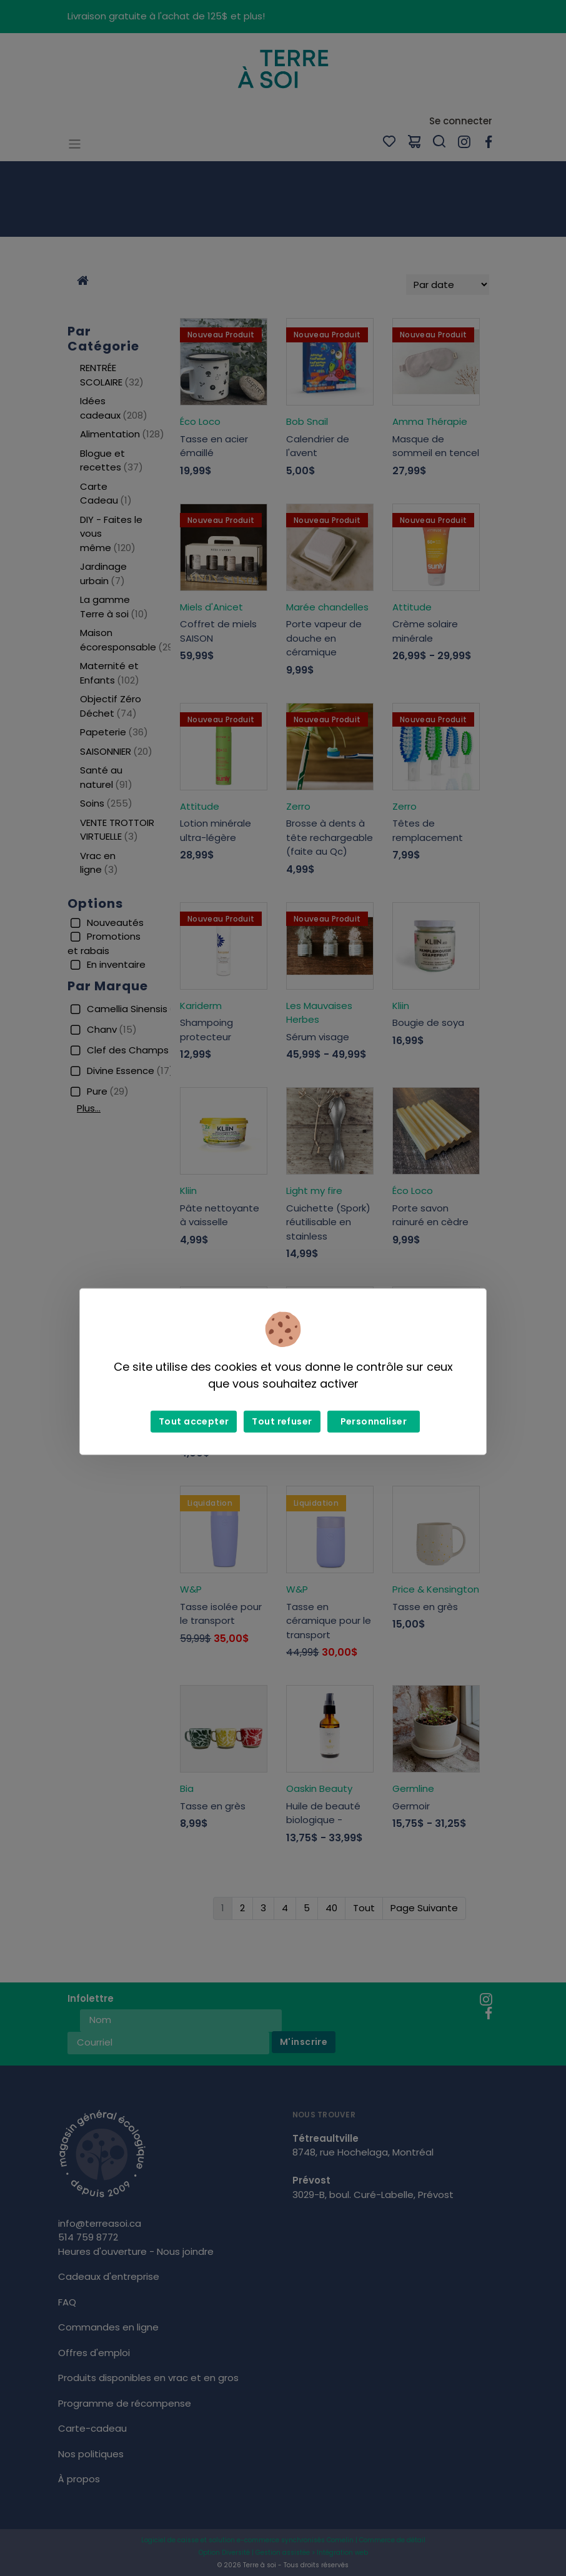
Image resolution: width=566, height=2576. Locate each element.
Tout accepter (194, 1421)
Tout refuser (282, 1421)
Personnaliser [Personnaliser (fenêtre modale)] (373, 1421)
